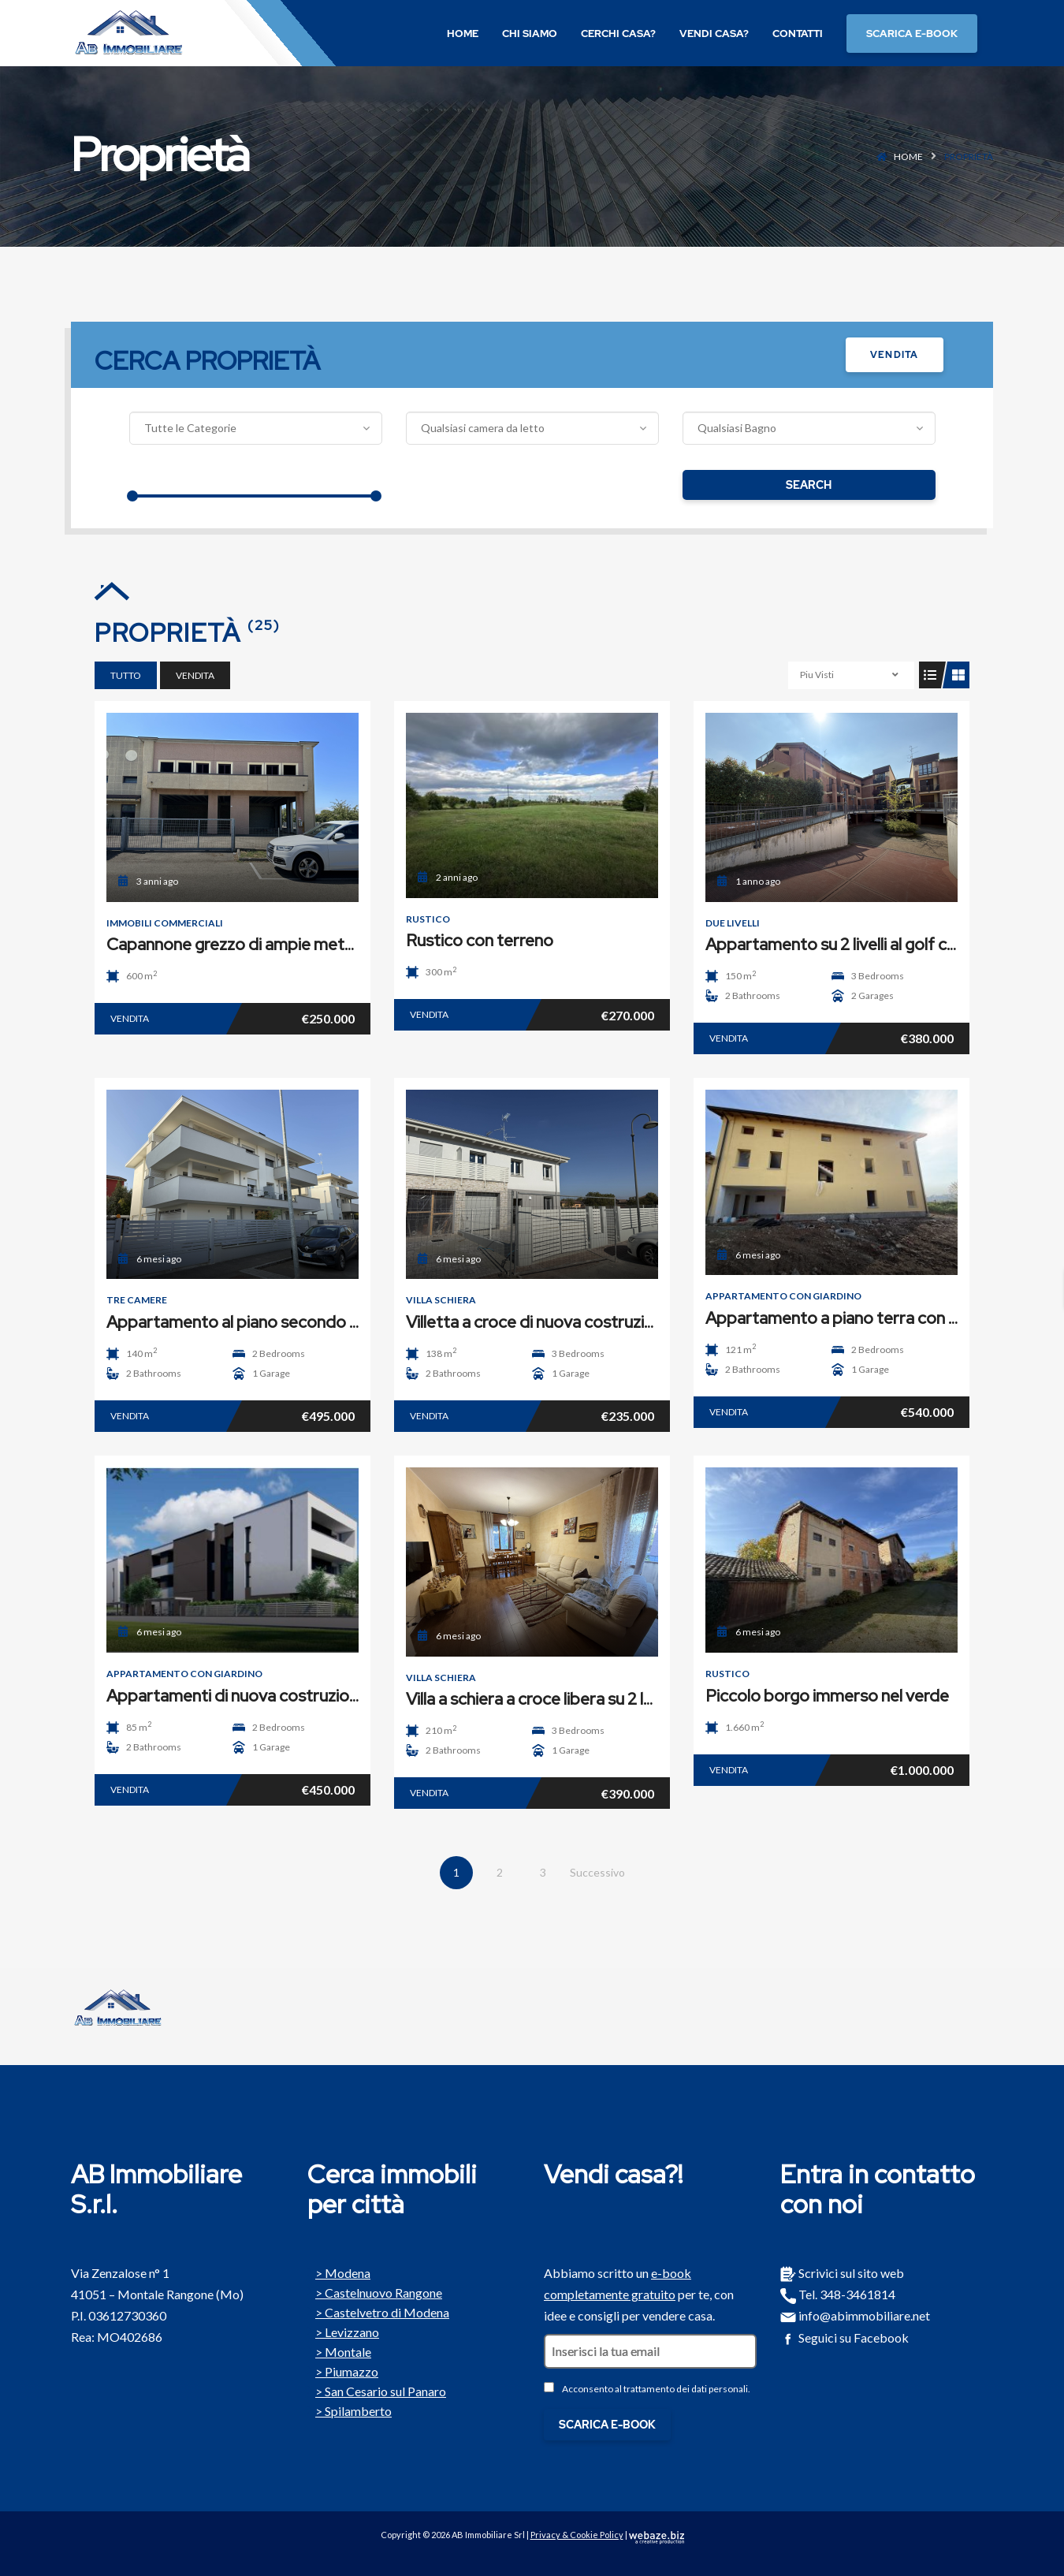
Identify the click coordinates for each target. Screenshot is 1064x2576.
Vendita (894, 355)
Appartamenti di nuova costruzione (236, 1695)
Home (908, 156)
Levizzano (343, 2330)
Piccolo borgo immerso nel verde (827, 1695)
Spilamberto (349, 2409)
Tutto (125, 675)
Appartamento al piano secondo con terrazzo (275, 1322)
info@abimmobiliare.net (855, 2315)
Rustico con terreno (479, 940)
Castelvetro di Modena (378, 2311)
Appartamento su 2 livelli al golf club (837, 944)
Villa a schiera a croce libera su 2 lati (534, 1698)
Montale (339, 2350)
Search (808, 485)
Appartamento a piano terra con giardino (856, 1318)
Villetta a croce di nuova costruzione (539, 1322)
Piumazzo (342, 2370)
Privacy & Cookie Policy (576, 2534)
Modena (338, 2271)
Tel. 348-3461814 (837, 2294)
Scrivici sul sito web (842, 2272)
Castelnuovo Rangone (374, 2291)
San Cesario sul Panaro (376, 2390)
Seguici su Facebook (844, 2337)
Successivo (597, 1872)
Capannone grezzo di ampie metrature (248, 944)
